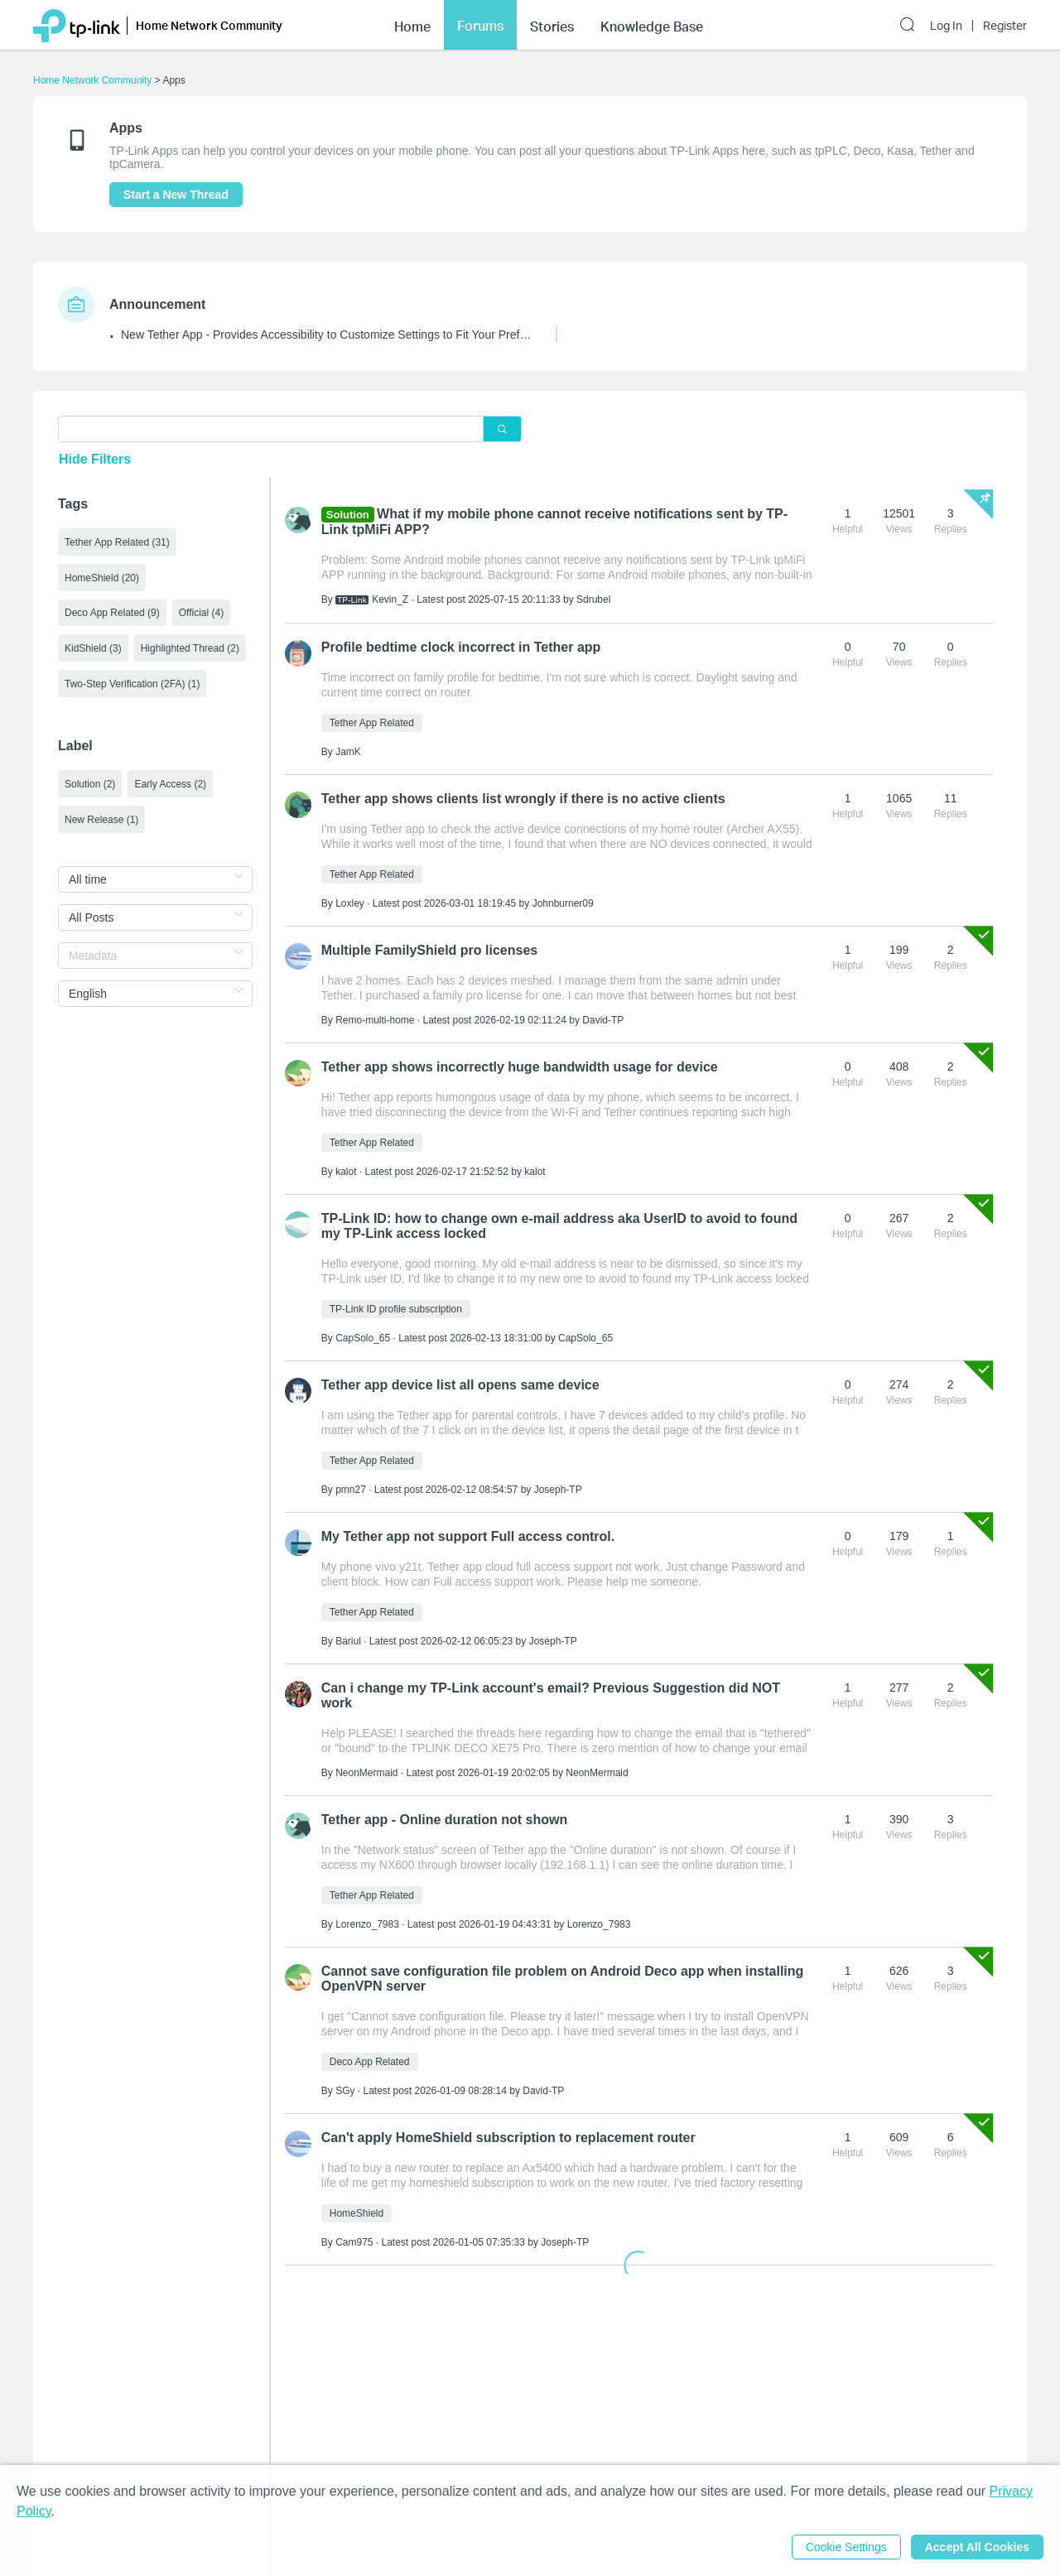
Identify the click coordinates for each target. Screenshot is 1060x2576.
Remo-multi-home (374, 1020)
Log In (946, 25)
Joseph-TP (558, 1489)
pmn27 (350, 1489)
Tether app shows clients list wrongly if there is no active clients (523, 799)
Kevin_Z (390, 599)
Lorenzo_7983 (367, 1924)
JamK (348, 752)
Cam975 (354, 2242)
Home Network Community (92, 80)
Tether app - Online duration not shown (444, 1820)
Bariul (348, 1641)
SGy (344, 2091)
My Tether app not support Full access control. (467, 1536)
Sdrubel (593, 599)
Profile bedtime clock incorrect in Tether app (461, 647)
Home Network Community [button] (209, 25)
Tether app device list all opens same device (460, 1385)
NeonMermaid (366, 1773)
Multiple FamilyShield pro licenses (429, 950)
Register (1005, 25)
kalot (345, 1171)
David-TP (603, 1020)
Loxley (349, 903)
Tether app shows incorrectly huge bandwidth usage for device (519, 1067)
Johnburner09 (563, 903)
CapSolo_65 (362, 1338)
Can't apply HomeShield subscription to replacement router (508, 2138)
